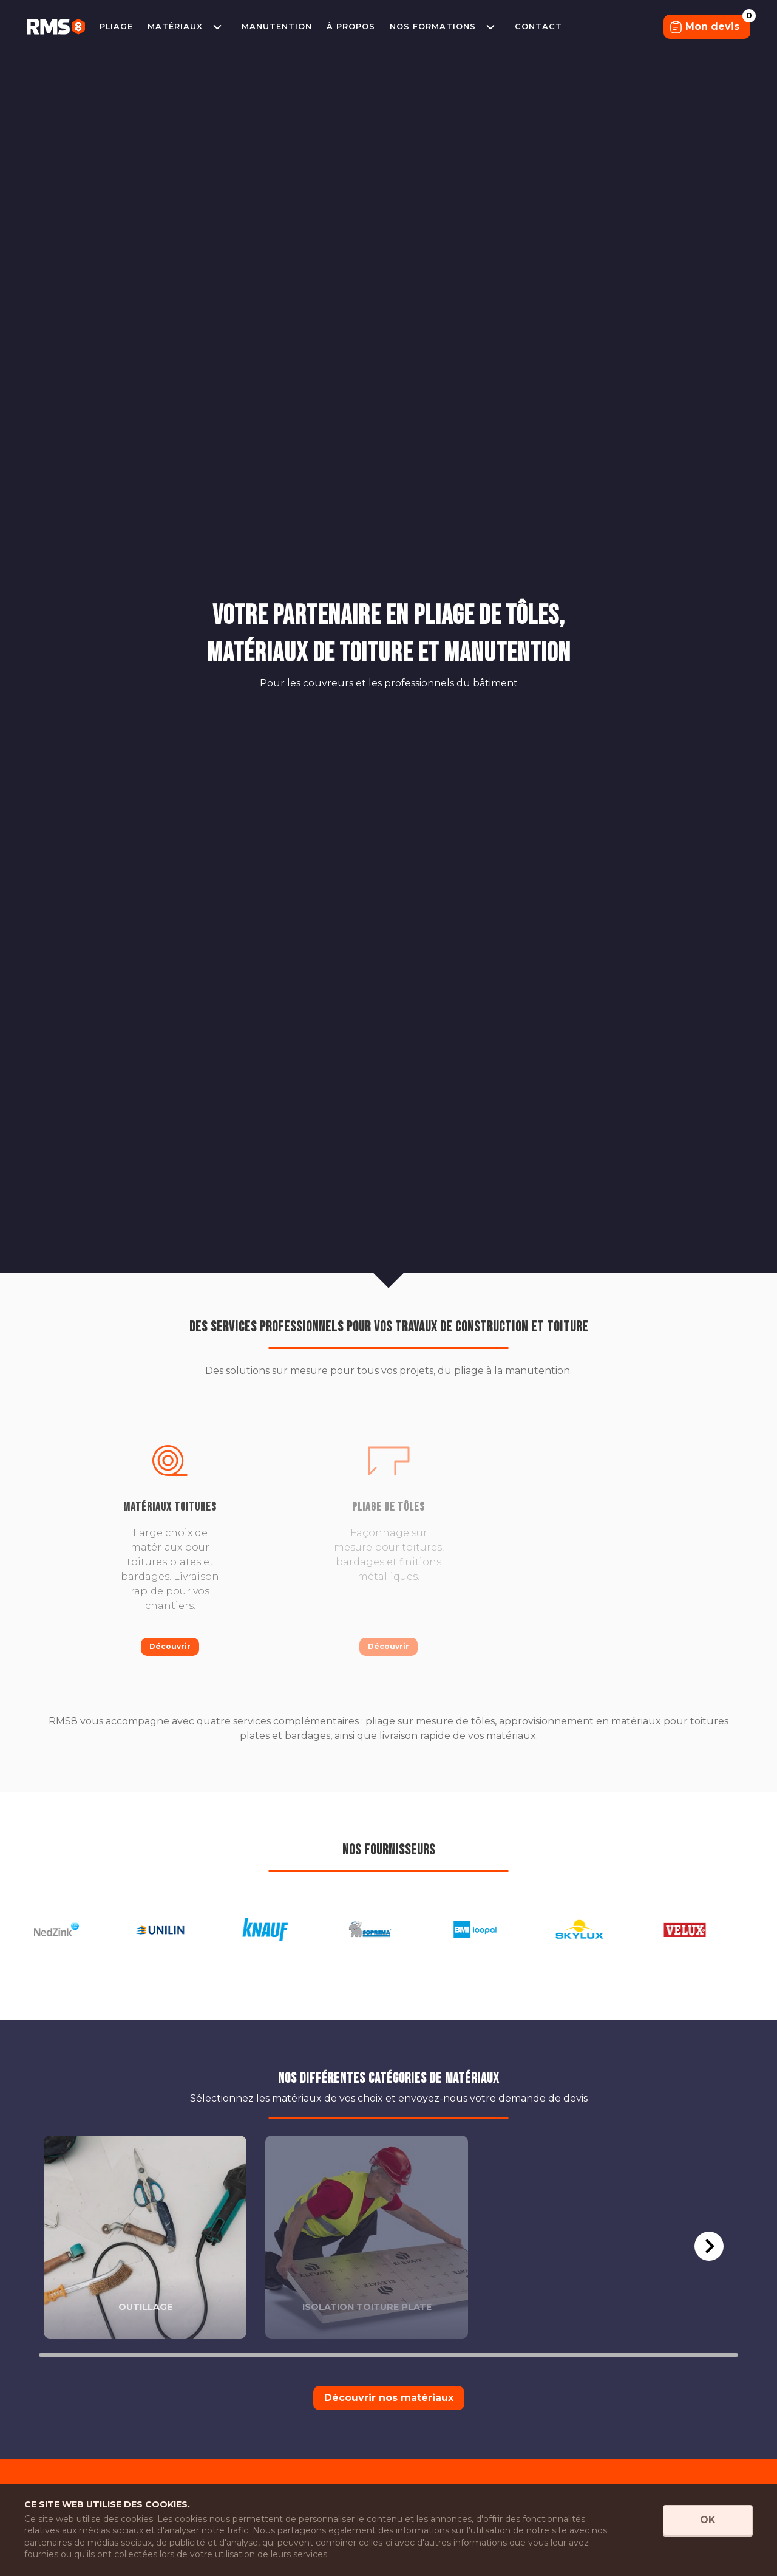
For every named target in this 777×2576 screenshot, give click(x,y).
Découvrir (170, 1646)
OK (708, 2520)
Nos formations (433, 26)
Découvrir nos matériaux (388, 2397)
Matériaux (175, 26)
